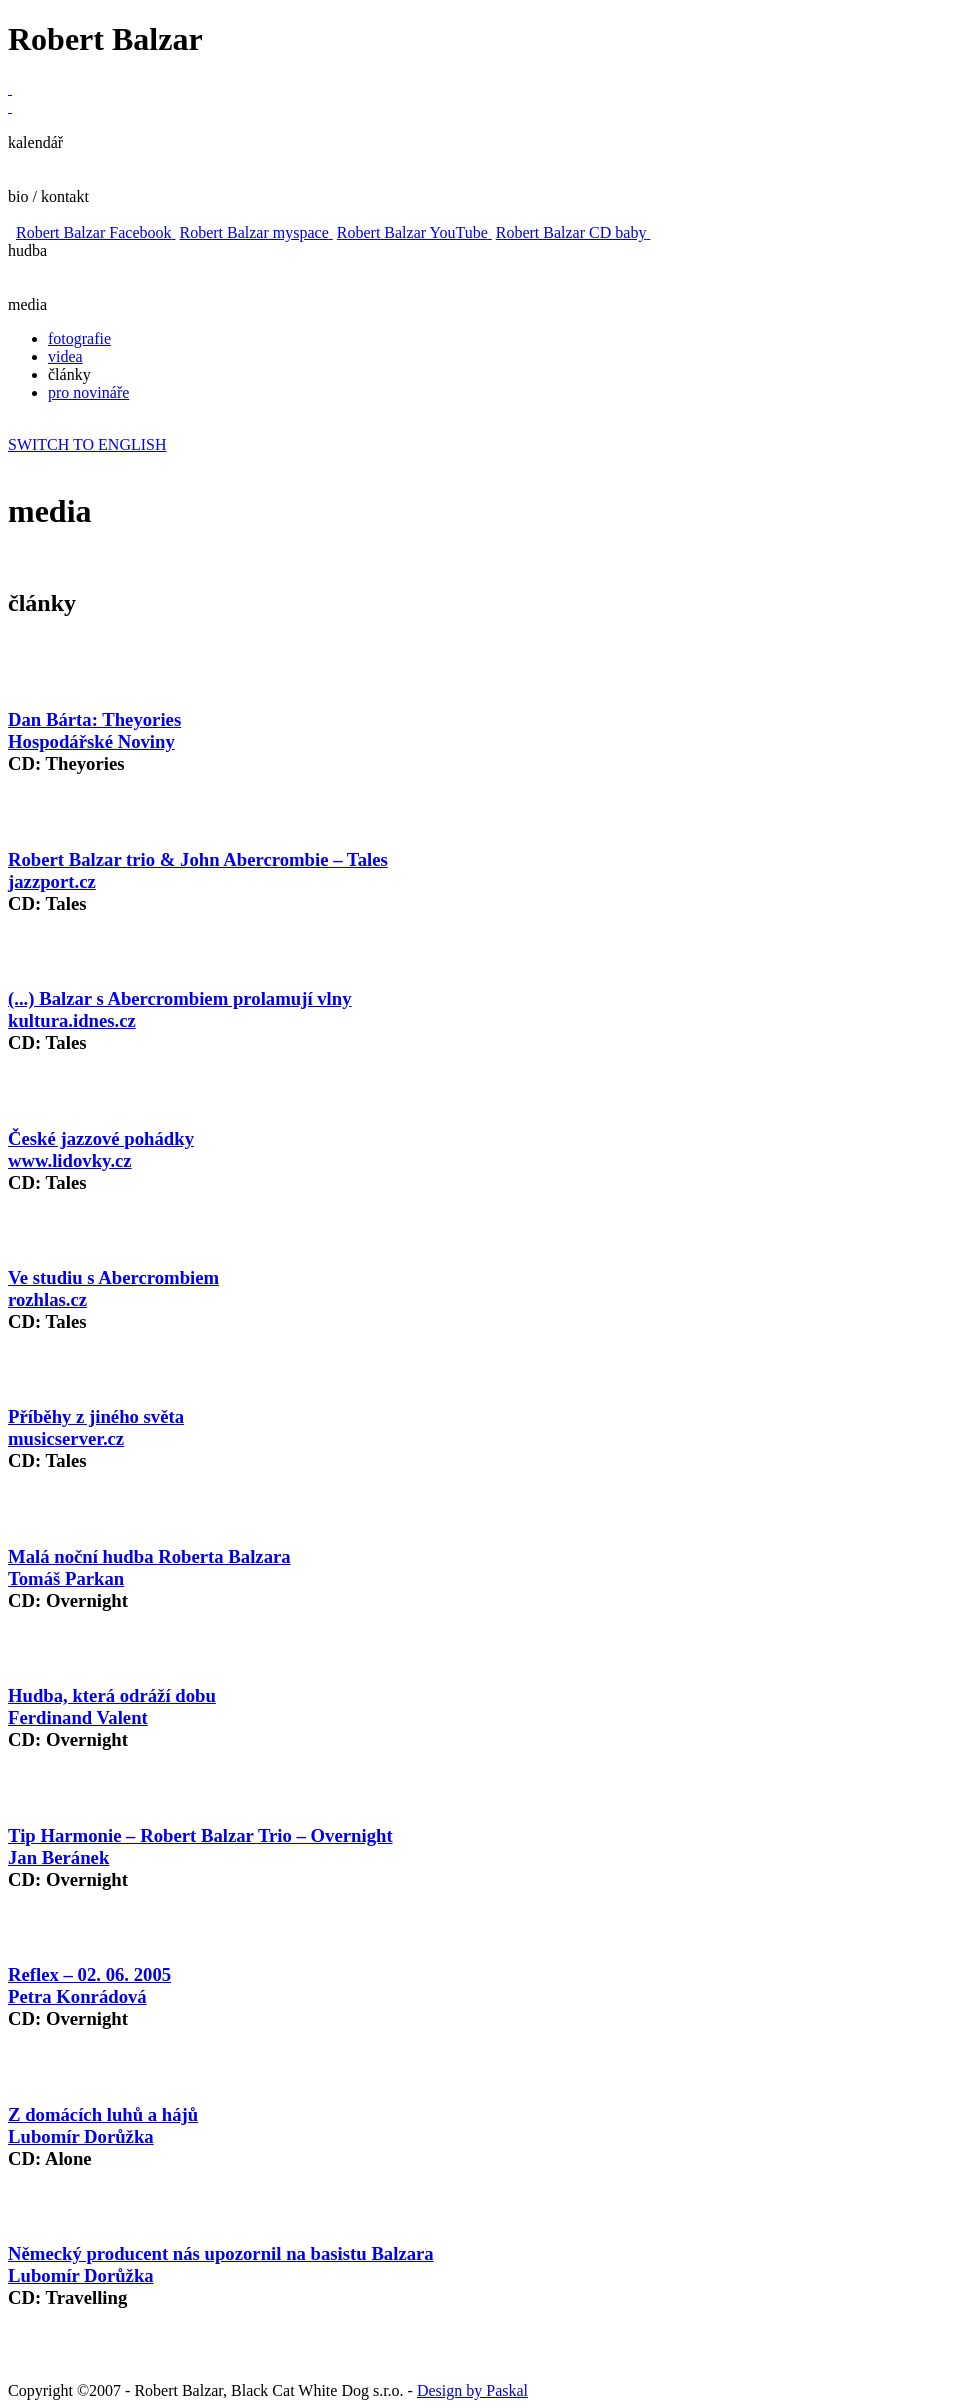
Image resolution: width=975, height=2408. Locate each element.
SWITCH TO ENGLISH (87, 444)
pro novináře (88, 392)
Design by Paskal (472, 2390)
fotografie (79, 338)
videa (65, 356)
